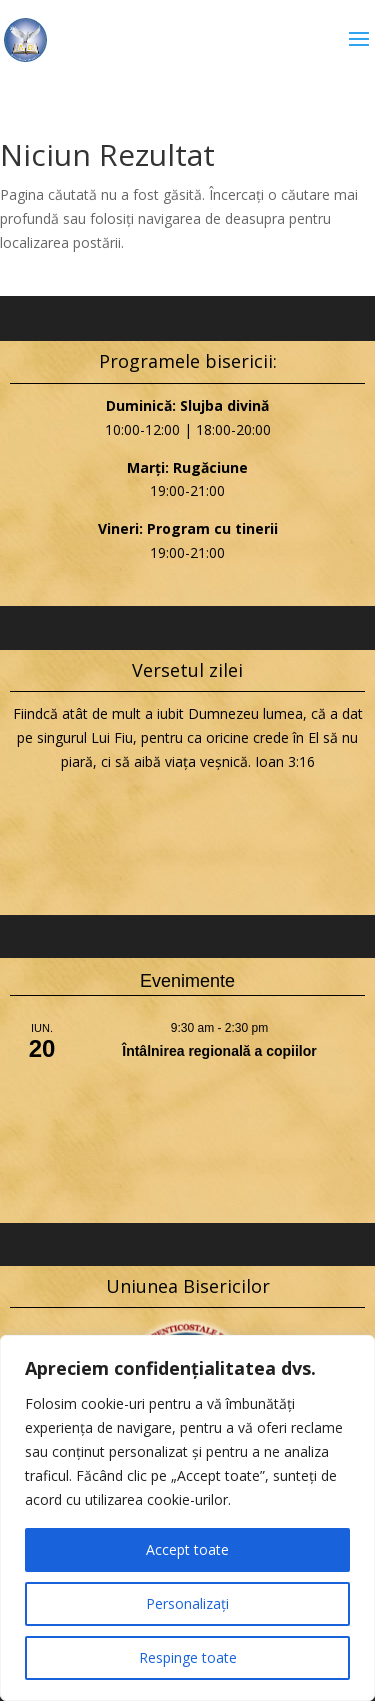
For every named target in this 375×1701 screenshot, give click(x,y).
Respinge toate (188, 1657)
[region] (187, 1518)
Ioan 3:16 (285, 761)
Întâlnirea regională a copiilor (219, 1051)
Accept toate (187, 1549)
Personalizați (187, 1603)
